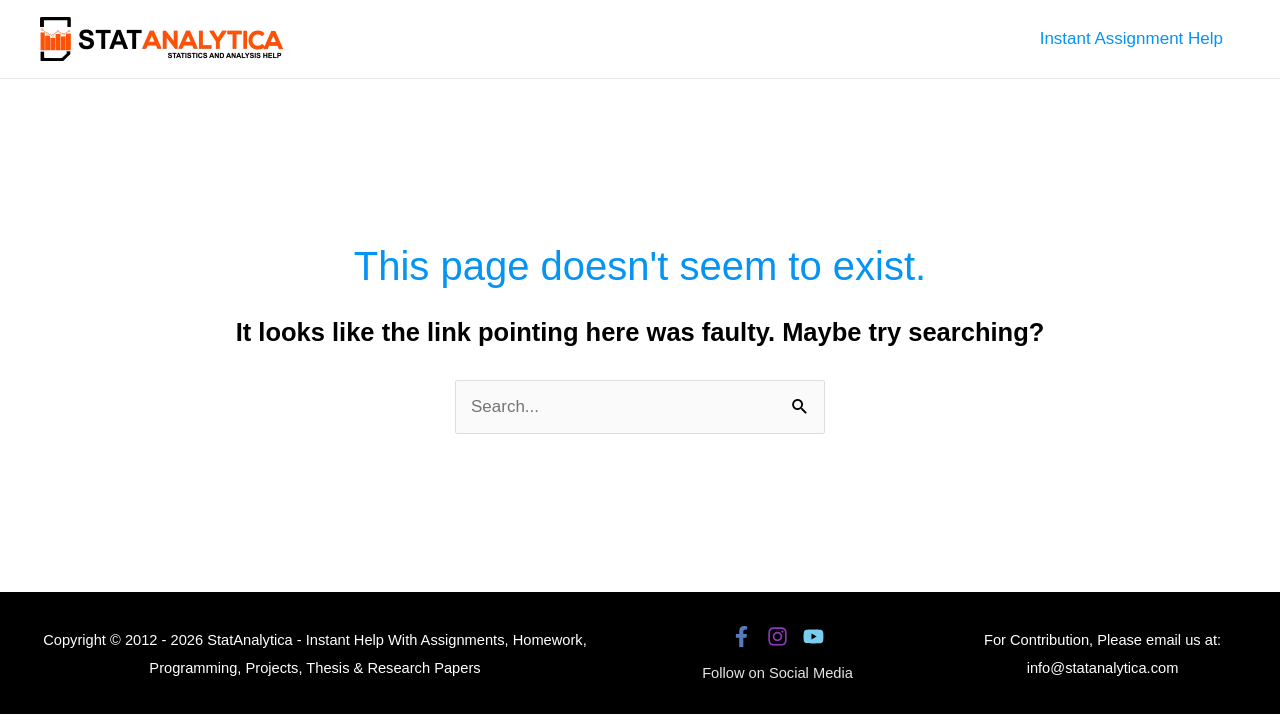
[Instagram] (777, 636)
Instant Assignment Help (1131, 38)
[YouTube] (813, 636)
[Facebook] (741, 636)
